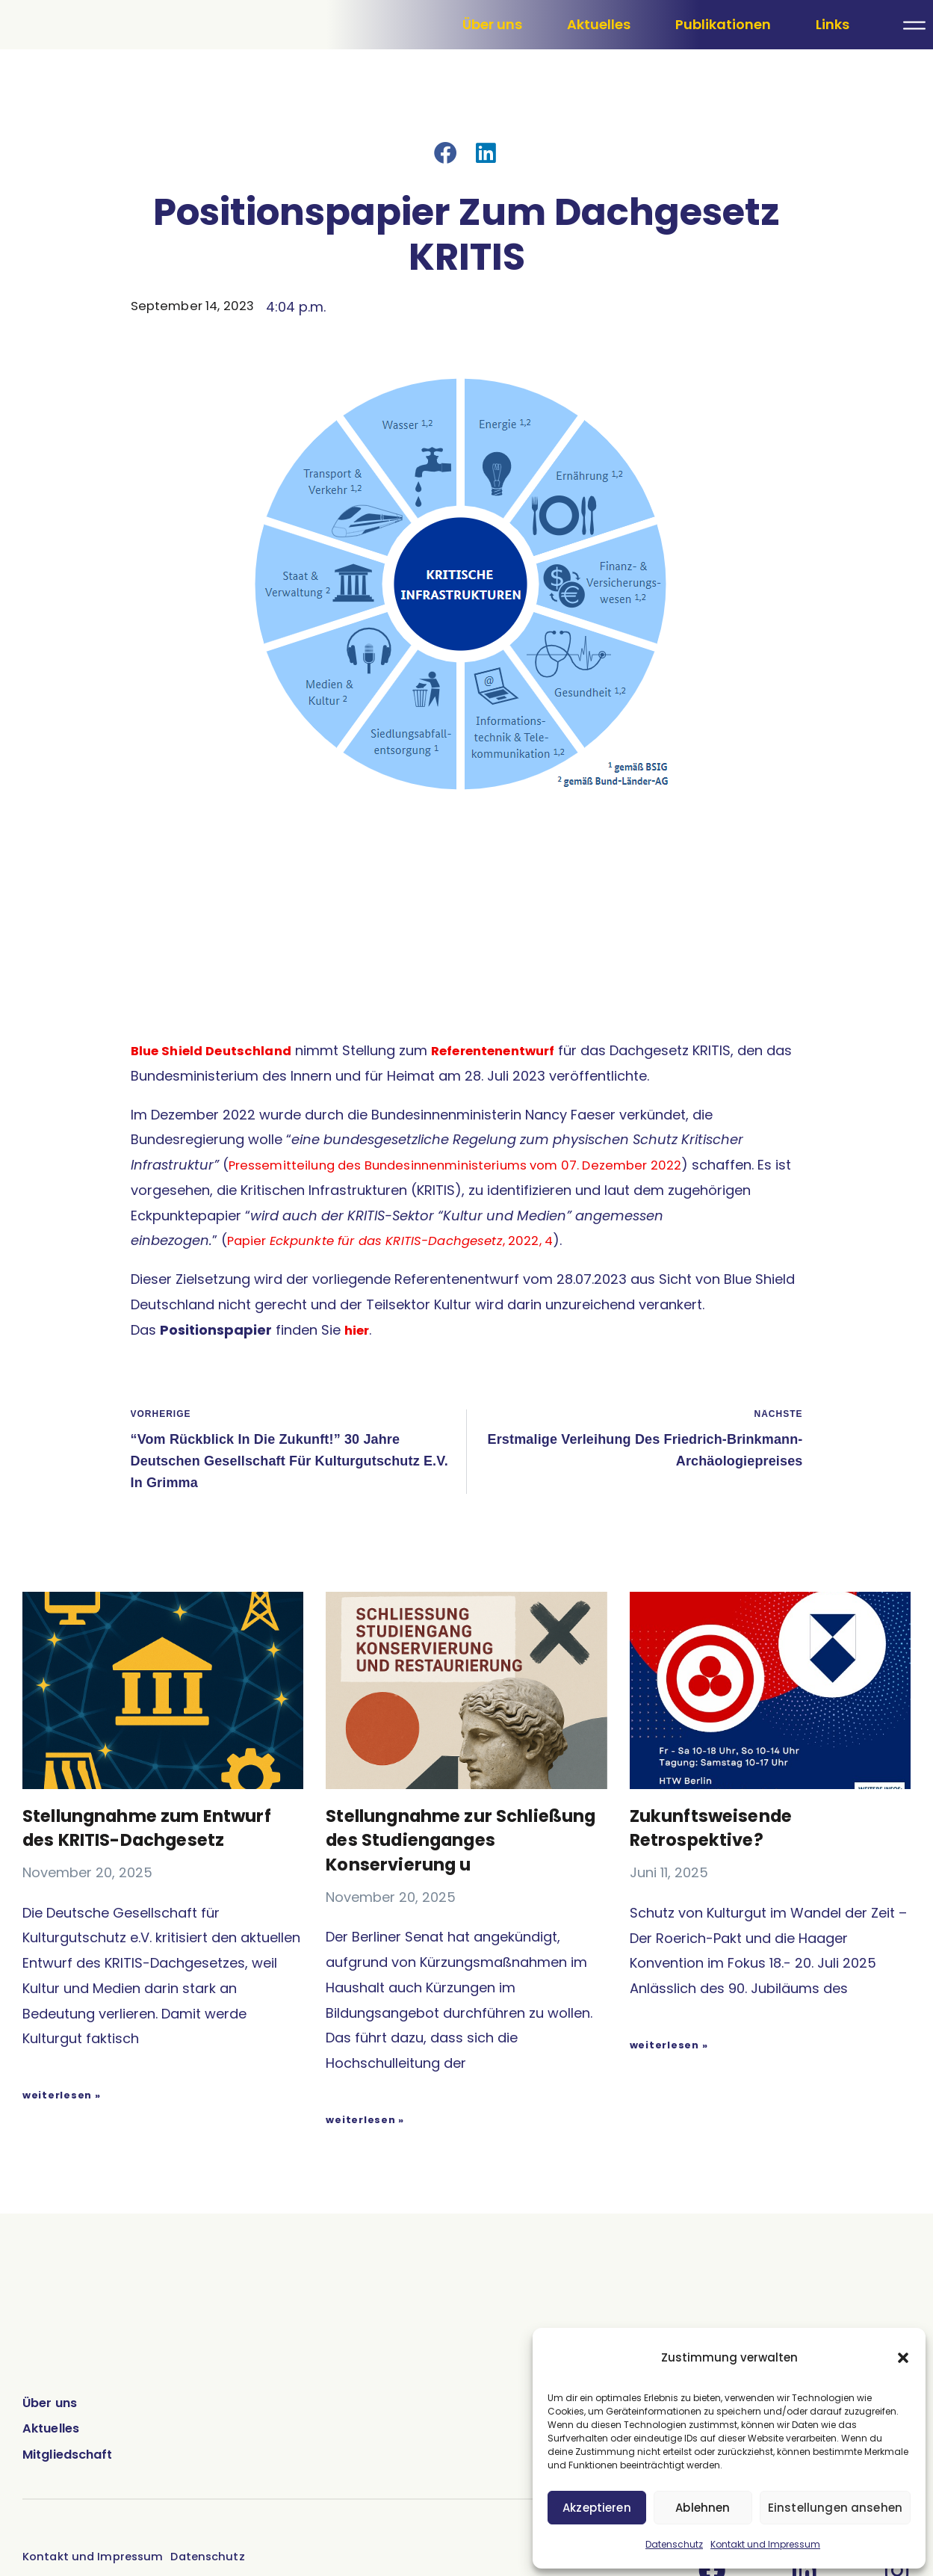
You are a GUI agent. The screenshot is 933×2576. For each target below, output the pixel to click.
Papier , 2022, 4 (401, 1309)
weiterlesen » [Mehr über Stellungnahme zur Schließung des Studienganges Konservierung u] (365, 2220)
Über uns (492, 58)
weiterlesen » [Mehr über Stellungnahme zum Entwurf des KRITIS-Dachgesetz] (62, 2173)
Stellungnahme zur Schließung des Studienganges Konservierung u (413, 1930)
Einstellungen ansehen (836, 2507)
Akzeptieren (597, 2507)
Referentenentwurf (509, 1119)
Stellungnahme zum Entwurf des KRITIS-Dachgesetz (153, 1906)
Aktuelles (598, 58)
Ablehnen (704, 2507)
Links (832, 58)
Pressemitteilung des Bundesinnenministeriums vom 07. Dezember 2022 (468, 1233)
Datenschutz (674, 2544)
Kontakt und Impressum (765, 2544)
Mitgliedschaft (73, 2556)
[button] (903, 2357)
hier (358, 1398)
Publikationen (723, 58)
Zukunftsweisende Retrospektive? (715, 1906)
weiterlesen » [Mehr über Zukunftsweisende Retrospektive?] (669, 2123)
